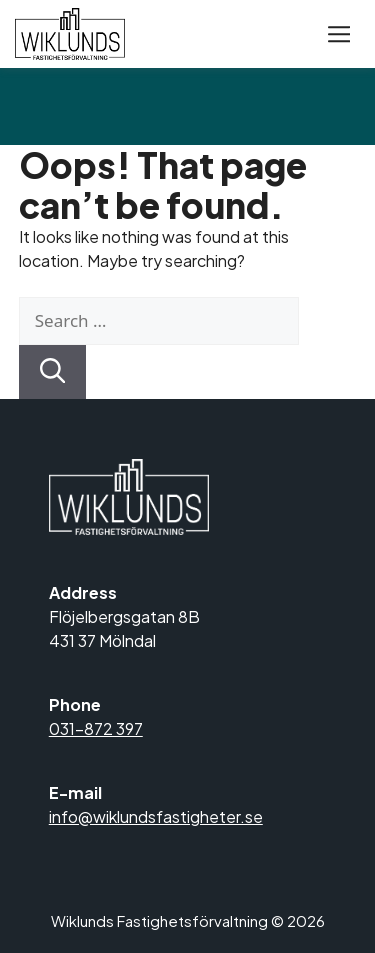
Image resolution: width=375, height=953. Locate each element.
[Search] (53, 372)
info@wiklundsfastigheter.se (156, 816)
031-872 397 (96, 728)
